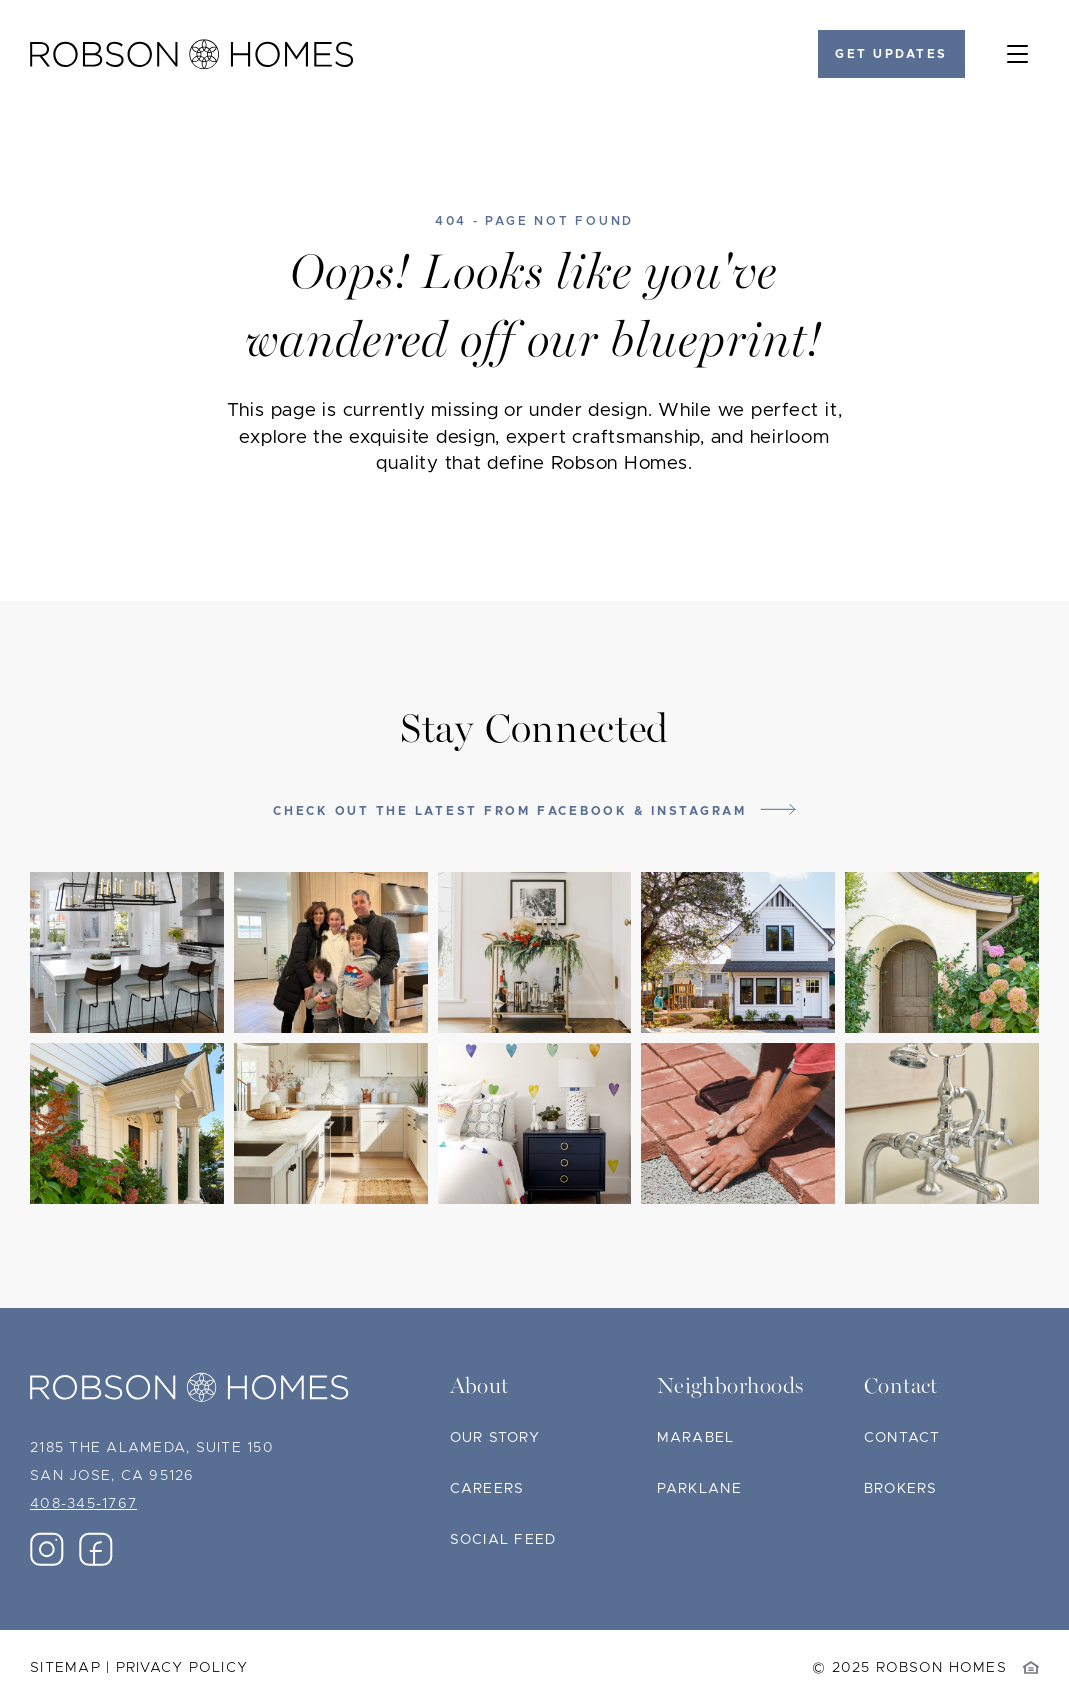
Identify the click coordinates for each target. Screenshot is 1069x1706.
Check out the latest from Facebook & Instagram (510, 811)
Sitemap (65, 1668)
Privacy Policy (182, 1668)
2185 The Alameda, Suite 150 (152, 1448)
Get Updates (891, 54)
